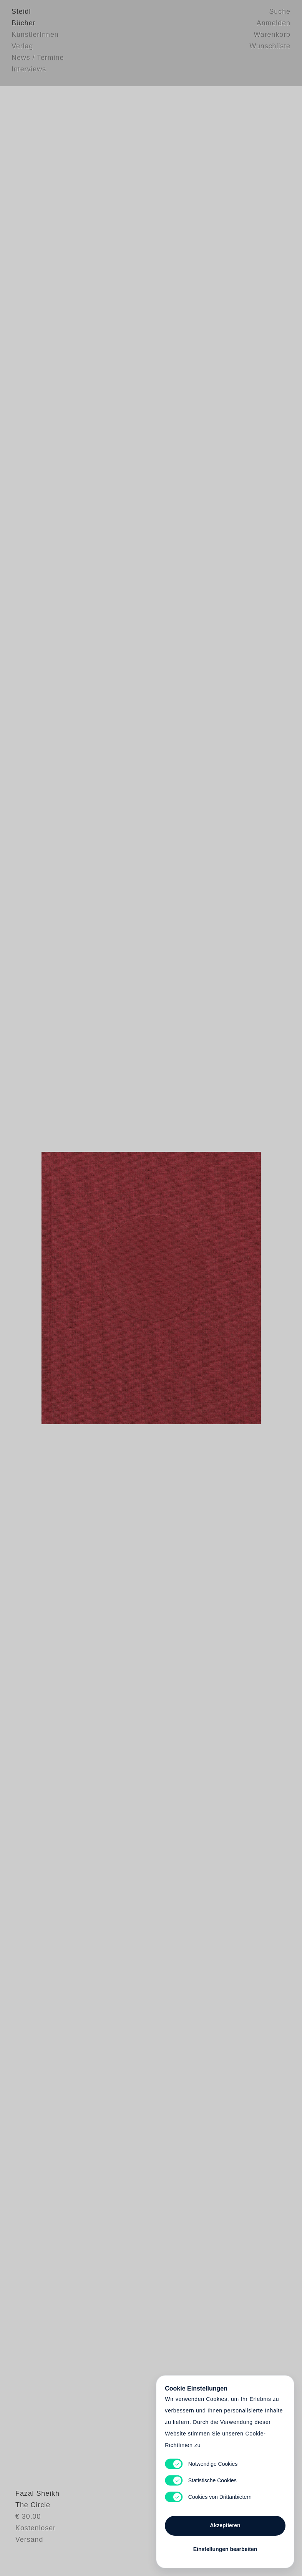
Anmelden (273, 25)
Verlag (22, 48)
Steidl (21, 13)
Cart (151, 1288)
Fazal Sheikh (34, 2524)
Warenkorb (272, 36)
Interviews (29, 71)
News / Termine (38, 59)
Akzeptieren (225, 2522)
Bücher (23, 25)
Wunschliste (269, 48)
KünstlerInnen (35, 36)
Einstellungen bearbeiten (225, 2546)
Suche (279, 13)
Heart (99, 1288)
